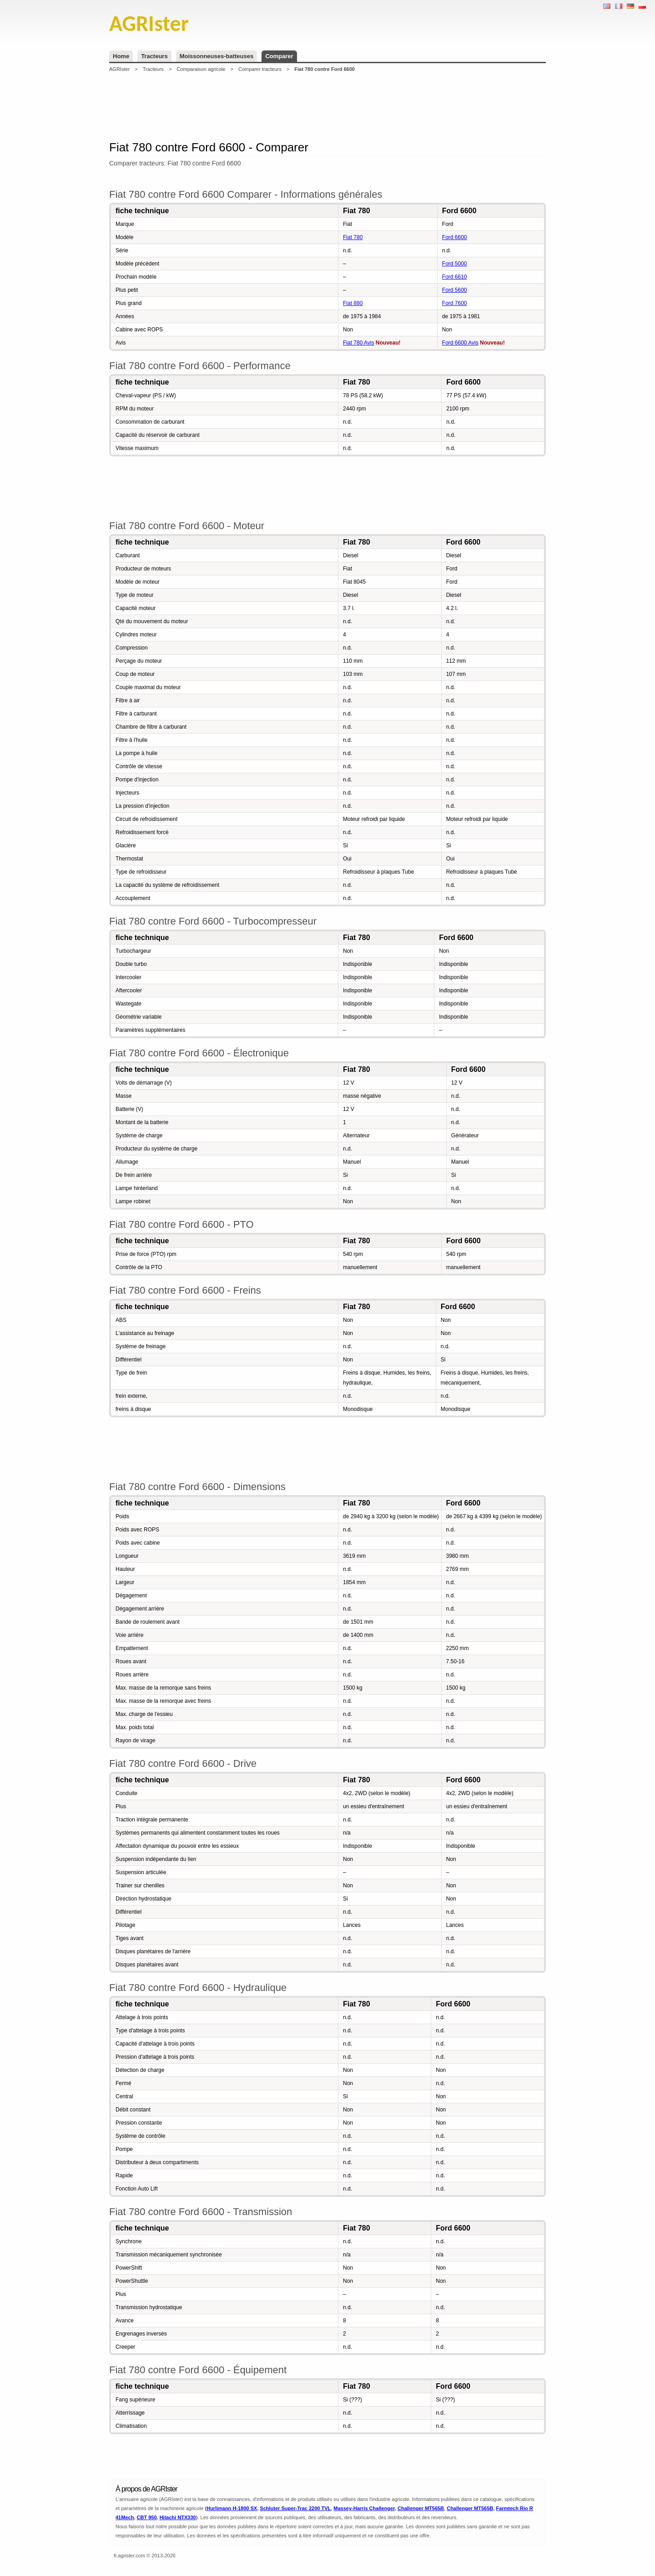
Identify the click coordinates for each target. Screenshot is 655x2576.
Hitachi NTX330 (178, 2517)
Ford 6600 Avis (460, 343)
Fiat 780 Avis (358, 343)
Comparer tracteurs (260, 69)
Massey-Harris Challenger (364, 2508)
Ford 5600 (454, 290)
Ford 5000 (454, 263)
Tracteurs (154, 56)
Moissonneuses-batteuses (217, 56)
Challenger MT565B (421, 2508)
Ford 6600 (454, 237)
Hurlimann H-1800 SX (232, 2508)
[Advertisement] (327, 106)
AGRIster (119, 69)
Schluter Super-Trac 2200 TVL (295, 2508)
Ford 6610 (454, 277)
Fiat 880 (353, 303)
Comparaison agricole (200, 69)
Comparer (279, 56)
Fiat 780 (353, 237)
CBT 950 (146, 2517)
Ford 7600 (454, 303)
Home (121, 56)
